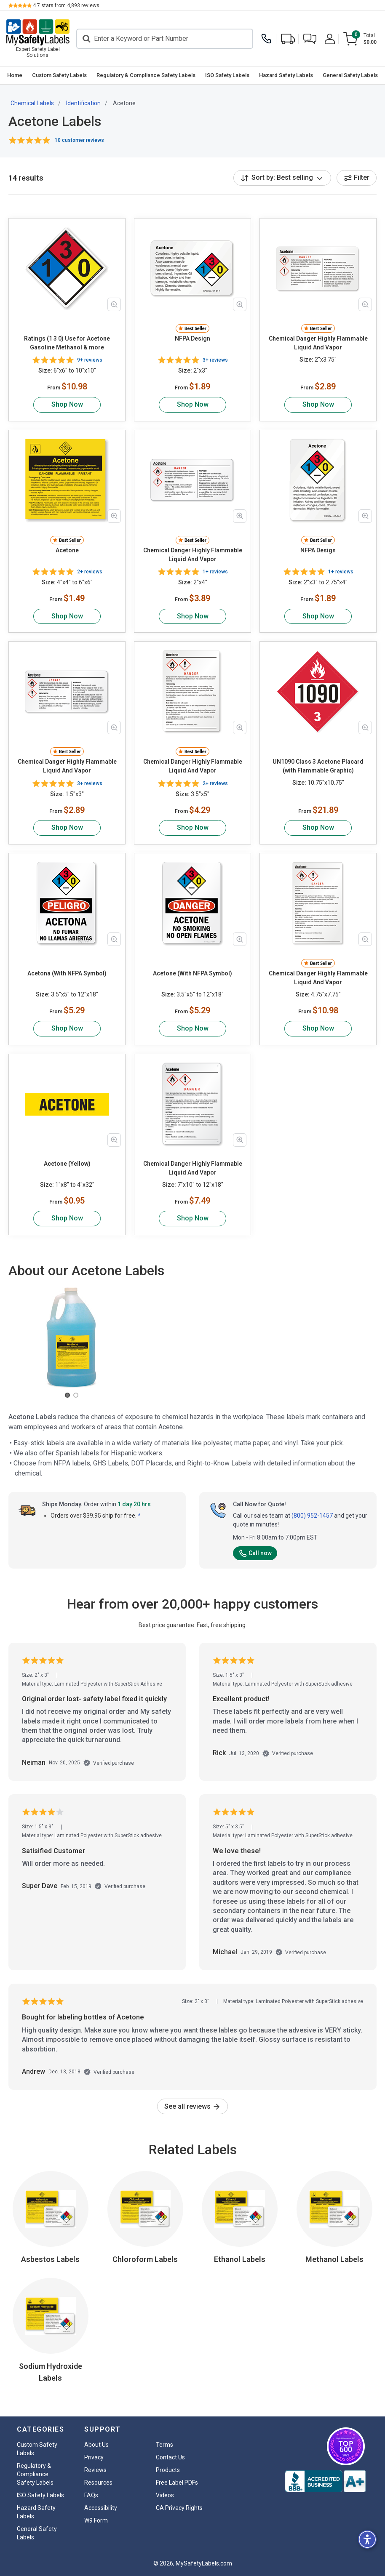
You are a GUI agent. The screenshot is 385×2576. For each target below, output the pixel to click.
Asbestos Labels (50, 2259)
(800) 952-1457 (312, 1515)
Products (168, 2470)
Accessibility (100, 2507)
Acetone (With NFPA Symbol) (192, 973)
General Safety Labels (350, 75)
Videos (165, 2495)
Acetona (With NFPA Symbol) (67, 973)
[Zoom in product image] (114, 304)
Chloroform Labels (145, 2259)
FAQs (91, 2495)
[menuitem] (14, 75)
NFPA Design (192, 338)
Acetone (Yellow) (67, 1163)
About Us (96, 2444)
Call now (255, 1553)
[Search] (164, 39)
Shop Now (67, 404)
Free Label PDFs (177, 2482)
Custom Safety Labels (59, 75)
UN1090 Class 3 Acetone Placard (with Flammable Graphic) (318, 766)
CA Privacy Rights (179, 2507)
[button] (310, 39)
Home (14, 75)
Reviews (95, 2470)
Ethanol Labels (239, 2259)
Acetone (67, 550)
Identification (83, 103)
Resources (98, 2482)
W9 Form (96, 2520)
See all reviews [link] (192, 2106)
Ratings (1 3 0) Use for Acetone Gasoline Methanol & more (67, 343)
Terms (164, 2444)
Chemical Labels (32, 103)
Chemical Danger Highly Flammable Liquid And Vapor (318, 343)
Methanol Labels (334, 2259)
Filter (356, 177)
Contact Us (170, 2457)
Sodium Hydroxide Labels (50, 2372)
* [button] (139, 1515)
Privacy (94, 2457)
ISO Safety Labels (227, 75)
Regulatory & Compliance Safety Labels (145, 75)
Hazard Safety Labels (286, 75)
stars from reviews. (67, 5)
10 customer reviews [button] (79, 140)
